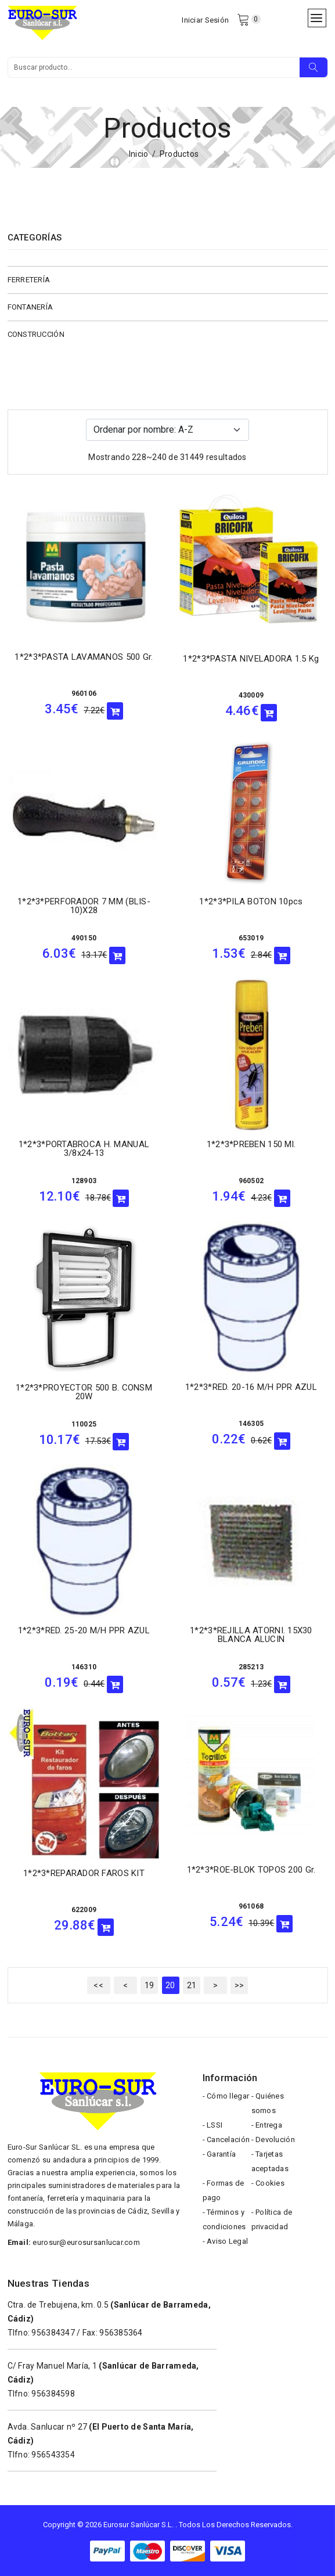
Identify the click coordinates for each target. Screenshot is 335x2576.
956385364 (121, 2332)
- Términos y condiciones (224, 2219)
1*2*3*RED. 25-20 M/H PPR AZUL (84, 1630)
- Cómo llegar (226, 2096)
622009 (84, 1910)
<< (98, 1985)
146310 (84, 1667)
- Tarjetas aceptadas (270, 2161)
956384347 (53, 2332)
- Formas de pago (223, 2190)
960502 (251, 1181)
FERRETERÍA (29, 279)
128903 (84, 1181)
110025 (84, 1424)
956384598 (53, 2393)
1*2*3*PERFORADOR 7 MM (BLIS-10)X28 (83, 905)
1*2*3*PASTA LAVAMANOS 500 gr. (84, 657)
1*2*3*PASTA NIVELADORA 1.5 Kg (251, 658)
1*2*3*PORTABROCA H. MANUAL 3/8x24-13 (84, 1148)
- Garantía (219, 2154)
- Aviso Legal (225, 2241)
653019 (251, 938)
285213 (251, 1667)
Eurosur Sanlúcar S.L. (138, 2524)
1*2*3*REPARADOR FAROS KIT (84, 1873)
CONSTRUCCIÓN (36, 334)
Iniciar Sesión (205, 20)
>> (239, 1985)
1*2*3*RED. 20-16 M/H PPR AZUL (251, 1387)
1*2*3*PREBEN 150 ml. (251, 1144)
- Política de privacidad (272, 2219)
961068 (251, 1906)
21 (192, 1985)
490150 (84, 938)
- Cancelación (226, 2139)
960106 (84, 693)
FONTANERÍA (30, 307)
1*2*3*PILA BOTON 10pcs (250, 901)
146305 (251, 1424)
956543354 (53, 2454)
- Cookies (268, 2183)
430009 (251, 695)
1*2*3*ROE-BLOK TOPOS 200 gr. (251, 1869)
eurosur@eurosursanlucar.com (86, 2242)
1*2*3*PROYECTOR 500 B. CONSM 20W (84, 1392)
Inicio (139, 154)
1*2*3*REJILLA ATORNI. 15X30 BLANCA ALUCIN (251, 1634)
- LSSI (213, 2125)
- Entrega (267, 2125)
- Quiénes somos (267, 2103)
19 (149, 1985)
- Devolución (273, 2139)
